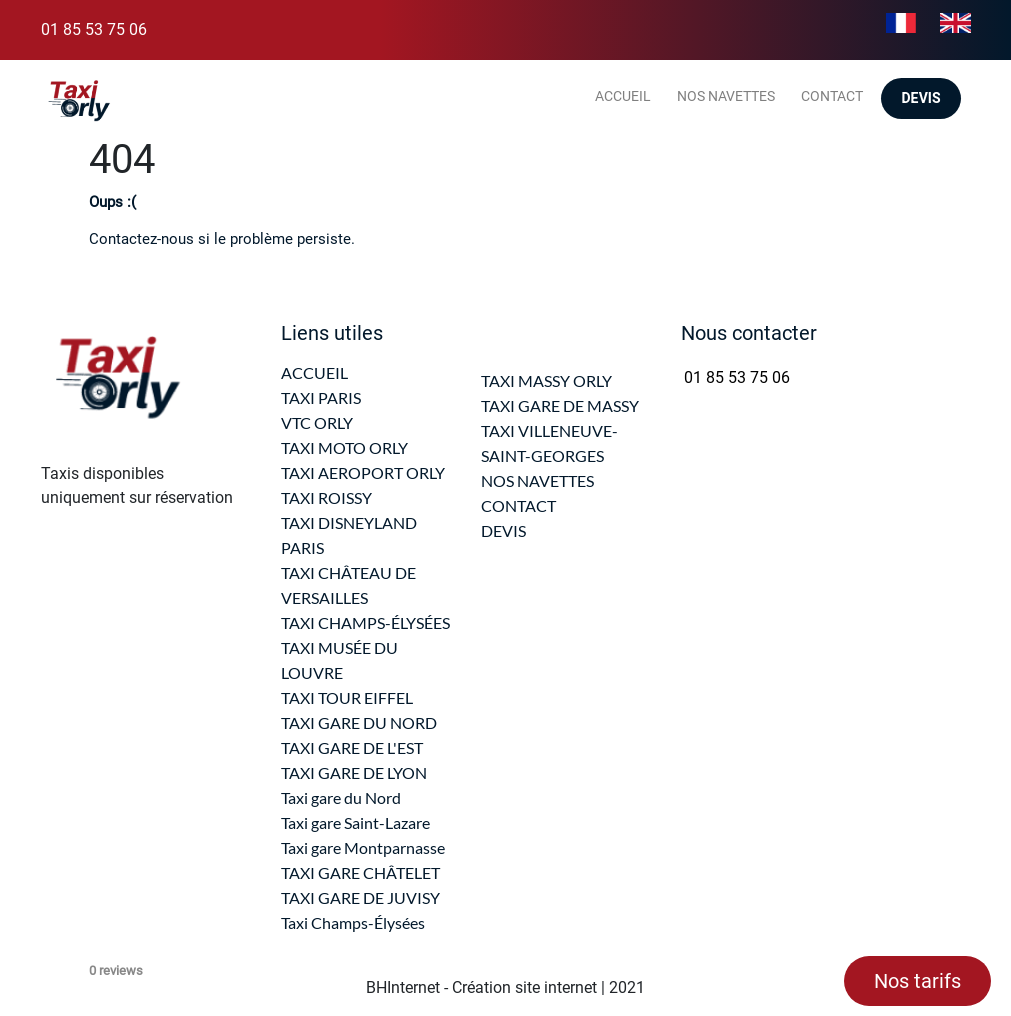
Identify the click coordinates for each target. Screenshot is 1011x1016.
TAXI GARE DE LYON (354, 772)
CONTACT (518, 505)
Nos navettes (726, 96)
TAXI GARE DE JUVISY (360, 897)
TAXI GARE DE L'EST (352, 747)
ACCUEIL (314, 372)
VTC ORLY (317, 422)
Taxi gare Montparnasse (363, 847)
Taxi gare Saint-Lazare (355, 822)
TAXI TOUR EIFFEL (347, 697)
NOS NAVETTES (537, 480)
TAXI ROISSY (326, 497)
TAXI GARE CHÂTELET (360, 872)
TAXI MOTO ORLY (344, 447)
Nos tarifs (917, 981)
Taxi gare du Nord (341, 797)
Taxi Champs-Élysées (353, 922)
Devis (920, 98)
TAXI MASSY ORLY (546, 380)
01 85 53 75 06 (94, 29)
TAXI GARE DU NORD (359, 722)
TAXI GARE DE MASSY (560, 405)
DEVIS (503, 530)
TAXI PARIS (321, 397)
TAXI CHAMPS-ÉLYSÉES (365, 622)
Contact (832, 96)
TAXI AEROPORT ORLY (363, 472)
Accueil (623, 96)
